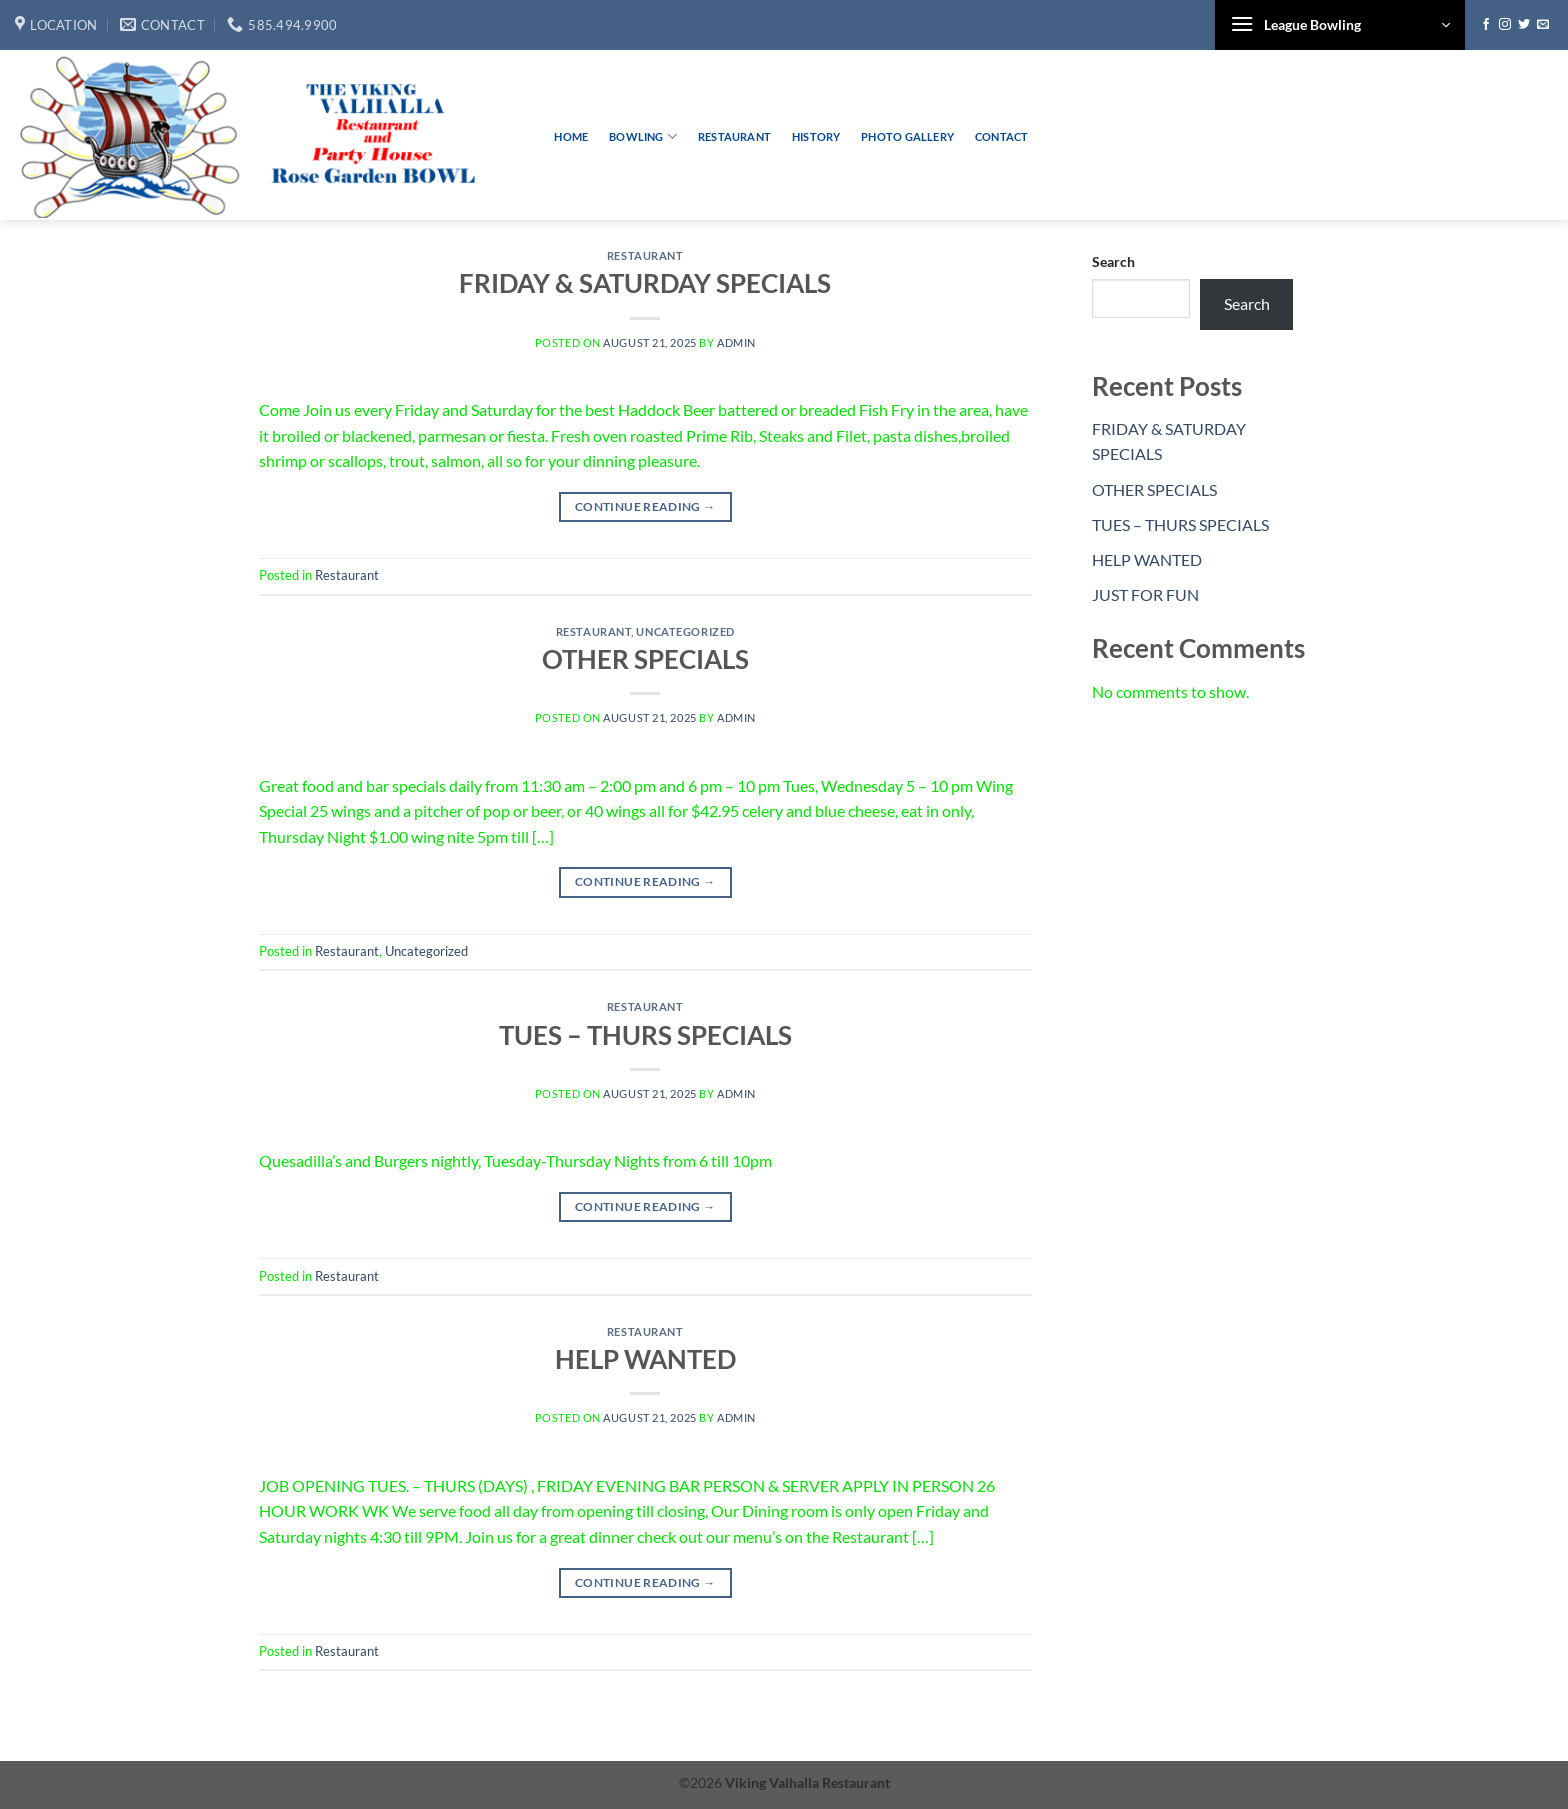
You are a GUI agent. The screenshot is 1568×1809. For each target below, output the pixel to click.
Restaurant (734, 136)
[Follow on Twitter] (1524, 25)
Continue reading (645, 506)
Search (1113, 261)
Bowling (643, 136)
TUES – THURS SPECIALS (645, 1035)
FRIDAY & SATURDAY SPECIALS (645, 283)
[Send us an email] (1543, 25)
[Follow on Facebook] (1486, 25)
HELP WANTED (645, 1359)
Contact (1002, 136)
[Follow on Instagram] (1505, 25)
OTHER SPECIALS (645, 659)
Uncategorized (685, 631)
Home (571, 136)
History (816, 136)
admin (736, 342)
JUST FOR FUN (1145, 594)
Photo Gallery (907, 136)
